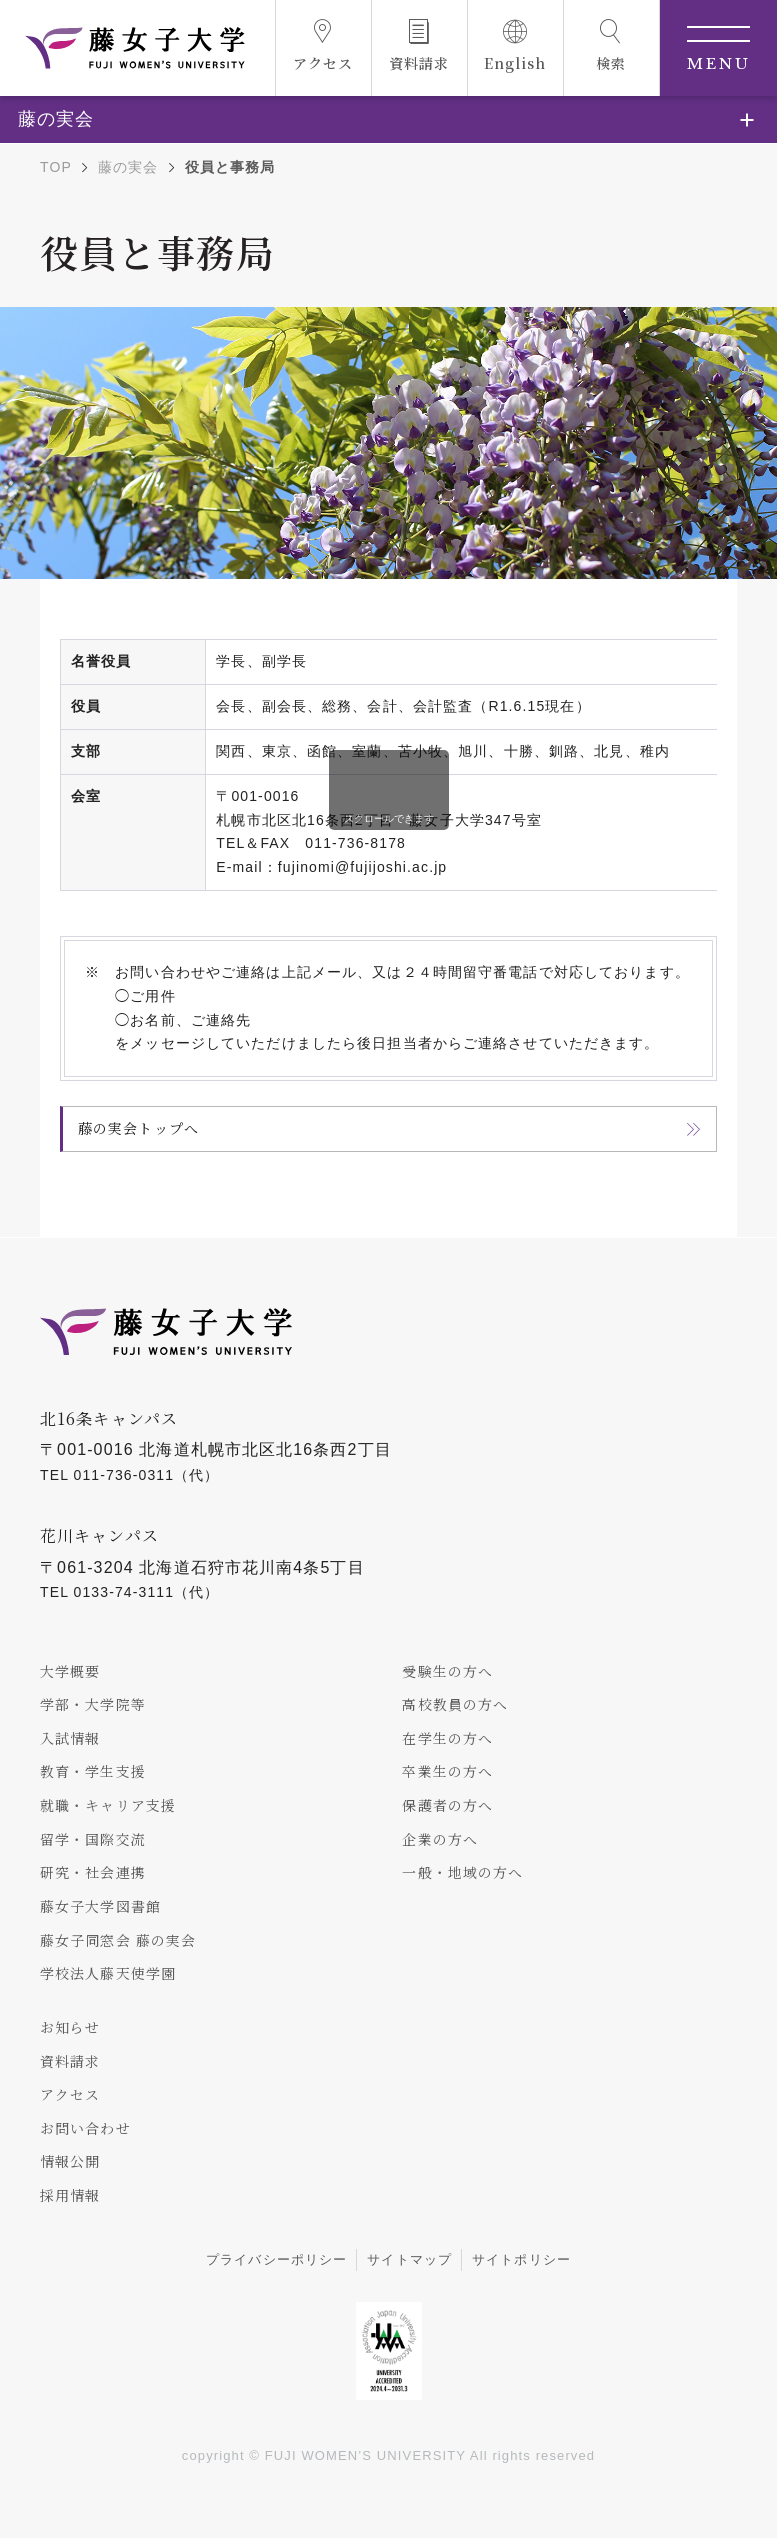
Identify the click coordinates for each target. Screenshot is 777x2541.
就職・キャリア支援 (108, 1806)
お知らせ (70, 2028)
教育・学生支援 (93, 1772)
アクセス (70, 2096)
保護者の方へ (447, 1806)
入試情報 (70, 1738)
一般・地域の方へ (462, 1873)
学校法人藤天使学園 (108, 1975)
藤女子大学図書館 (100, 1907)
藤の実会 (128, 167)
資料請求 (70, 2062)
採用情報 (70, 2197)
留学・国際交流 (93, 1839)
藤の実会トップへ (138, 1128)
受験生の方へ (447, 1671)
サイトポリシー (521, 2261)
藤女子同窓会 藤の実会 (118, 1941)
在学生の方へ (447, 1738)
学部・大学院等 (93, 1704)
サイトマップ (409, 2261)
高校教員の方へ (455, 1704)
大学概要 (70, 1671)
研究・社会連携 (93, 1873)
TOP (56, 167)
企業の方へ (440, 1839)
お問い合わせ (85, 2130)
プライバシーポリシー (276, 2261)
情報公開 (70, 2164)
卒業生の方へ (447, 1772)
